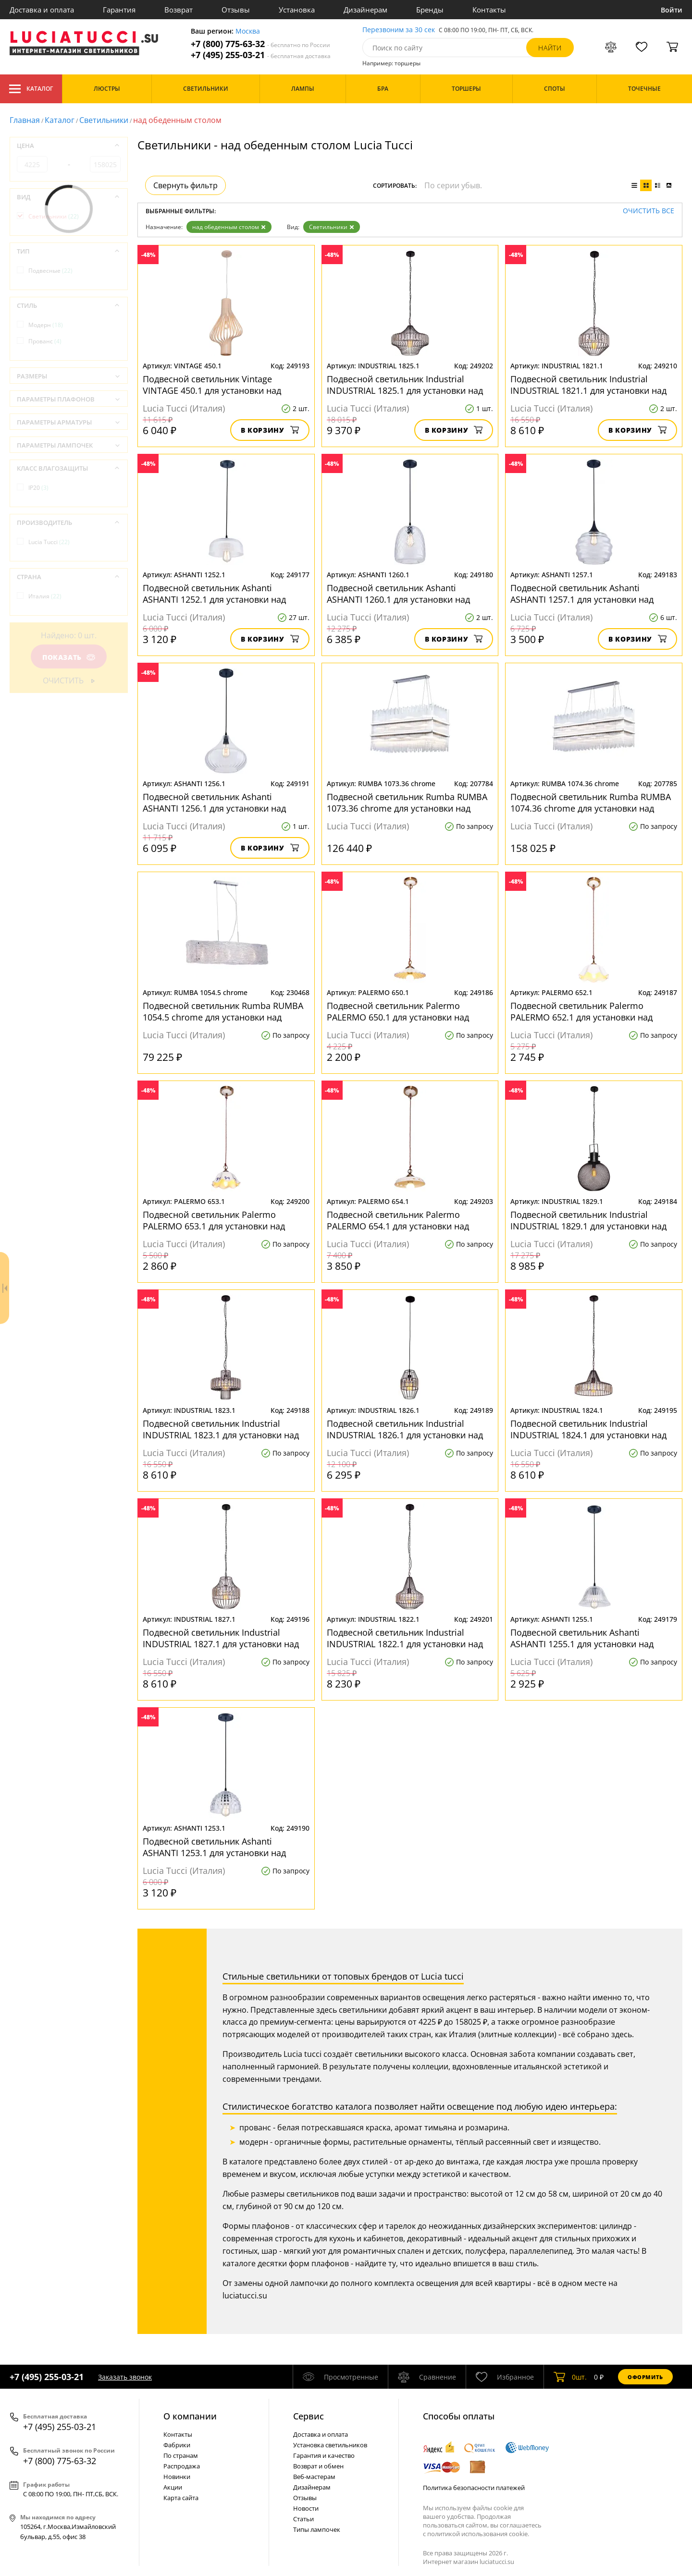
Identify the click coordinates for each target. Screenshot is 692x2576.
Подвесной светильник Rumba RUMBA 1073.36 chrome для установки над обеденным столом (407, 802)
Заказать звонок (125, 2377)
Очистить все (648, 211)
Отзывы (236, 9)
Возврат (178, 9)
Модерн (45, 325)
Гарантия (119, 9)
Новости (306, 2508)
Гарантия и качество (324, 2455)
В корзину (270, 430)
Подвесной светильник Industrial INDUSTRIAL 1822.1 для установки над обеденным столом (405, 1638)
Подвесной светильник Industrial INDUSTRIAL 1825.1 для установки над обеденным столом (405, 384)
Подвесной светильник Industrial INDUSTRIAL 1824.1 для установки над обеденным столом (588, 1429)
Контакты (489, 9)
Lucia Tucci (49, 542)
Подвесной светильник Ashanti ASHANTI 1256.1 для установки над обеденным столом (214, 802)
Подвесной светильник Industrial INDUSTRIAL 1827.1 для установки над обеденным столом (221, 1638)
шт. (570, 2376)
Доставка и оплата (42, 9)
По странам (180, 2455)
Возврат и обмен (318, 2466)
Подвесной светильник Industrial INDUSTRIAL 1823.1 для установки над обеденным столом (221, 1429)
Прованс (45, 341)
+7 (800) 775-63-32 (260, 43)
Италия (45, 596)
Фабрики (176, 2445)
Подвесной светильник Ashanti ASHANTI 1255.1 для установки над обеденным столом (582, 1638)
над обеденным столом (229, 227)
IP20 (38, 488)
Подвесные (50, 271)
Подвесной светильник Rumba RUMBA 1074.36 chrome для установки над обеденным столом (590, 802)
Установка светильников (330, 2445)
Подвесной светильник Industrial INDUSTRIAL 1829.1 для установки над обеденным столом (588, 1220)
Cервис (308, 2416)
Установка (297, 9)
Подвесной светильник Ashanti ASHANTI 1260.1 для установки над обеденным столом (398, 593)
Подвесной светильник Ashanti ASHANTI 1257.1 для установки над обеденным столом (582, 593)
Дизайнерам (365, 9)
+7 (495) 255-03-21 (261, 55)
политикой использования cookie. (478, 2533)
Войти (671, 9)
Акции (172, 2487)
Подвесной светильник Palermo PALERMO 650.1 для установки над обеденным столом (398, 1011)
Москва (247, 31)
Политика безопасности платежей (474, 2487)
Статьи (303, 2519)
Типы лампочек (316, 2529)
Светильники (103, 120)
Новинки (176, 2476)
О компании (190, 2416)
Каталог (31, 89)
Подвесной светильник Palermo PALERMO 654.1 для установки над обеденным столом (398, 1220)
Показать (68, 657)
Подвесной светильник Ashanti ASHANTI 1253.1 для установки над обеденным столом (214, 1847)
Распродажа (181, 2466)
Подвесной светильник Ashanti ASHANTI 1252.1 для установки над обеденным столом (214, 593)
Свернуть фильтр (185, 185)
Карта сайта (180, 2497)
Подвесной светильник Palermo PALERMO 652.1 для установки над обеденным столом (581, 1011)
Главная (25, 120)
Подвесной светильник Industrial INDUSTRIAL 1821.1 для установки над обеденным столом (588, 384)
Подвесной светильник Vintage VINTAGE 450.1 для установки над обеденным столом (212, 384)
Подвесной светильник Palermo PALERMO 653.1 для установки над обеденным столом (214, 1220)
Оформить (645, 2377)
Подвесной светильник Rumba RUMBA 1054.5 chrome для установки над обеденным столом (223, 1011)
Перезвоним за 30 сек (398, 30)
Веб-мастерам (314, 2476)
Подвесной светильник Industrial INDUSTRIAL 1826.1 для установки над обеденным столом (405, 1429)
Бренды (430, 9)
